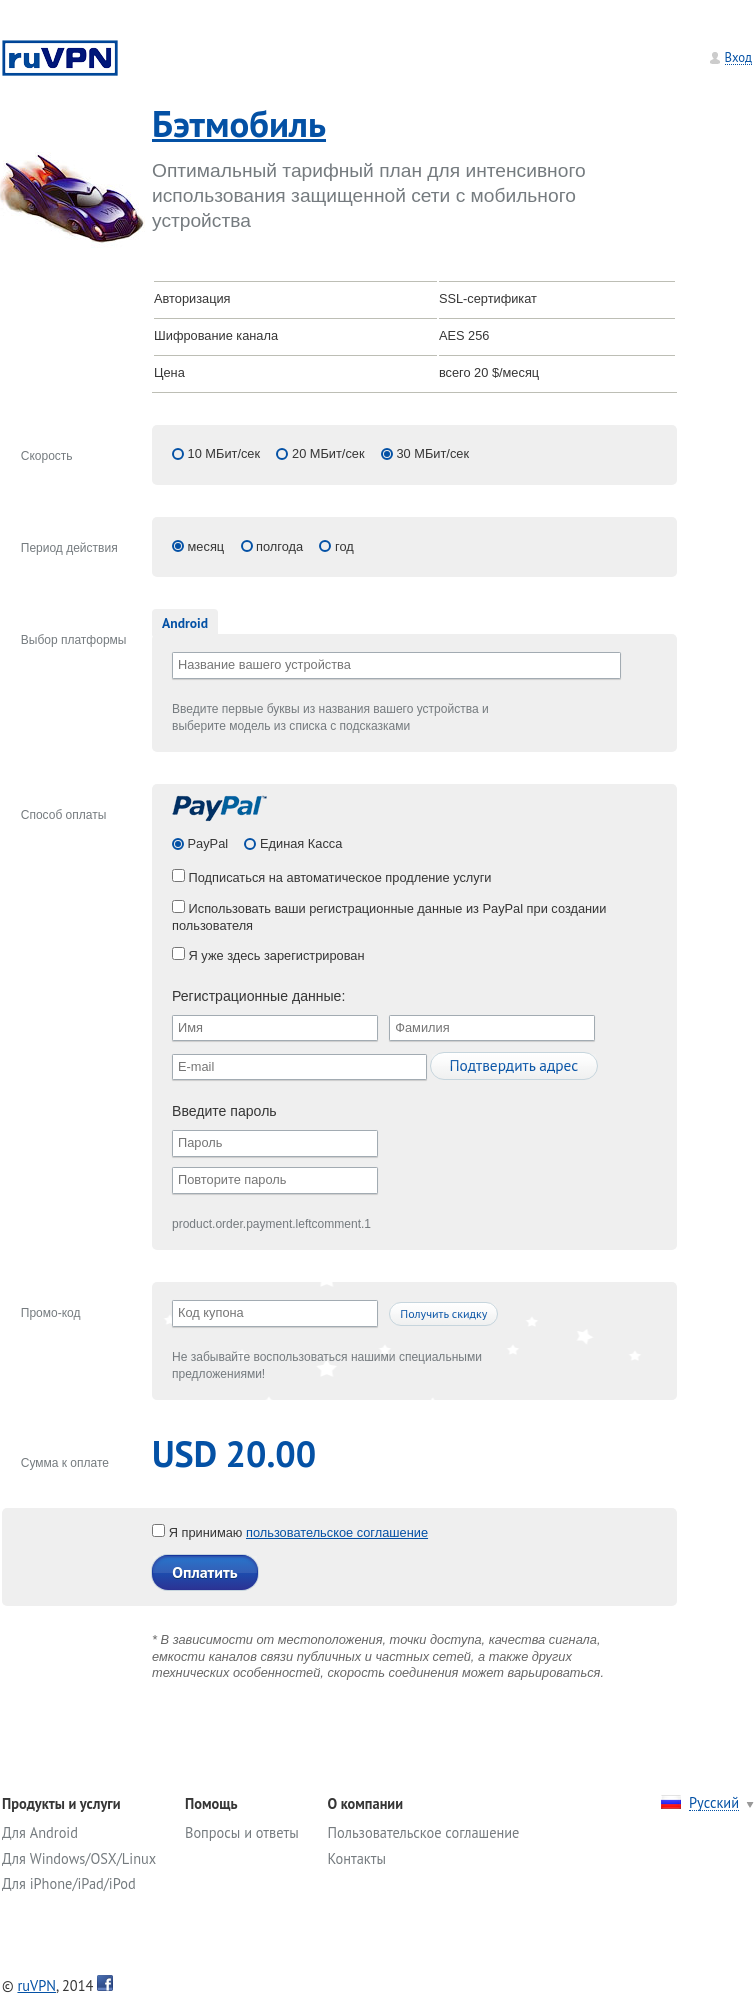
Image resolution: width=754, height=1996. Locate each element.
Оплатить (204, 1572)
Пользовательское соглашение (424, 1832)
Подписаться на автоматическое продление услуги (332, 877)
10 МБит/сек (224, 453)
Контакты (357, 1858)
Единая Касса (299, 843)
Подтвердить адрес (513, 1065)
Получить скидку (443, 1313)
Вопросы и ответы (242, 1832)
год (344, 546)
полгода (279, 546)
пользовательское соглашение (337, 1532)
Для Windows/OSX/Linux (79, 1858)
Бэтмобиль (239, 123)
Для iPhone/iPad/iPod (69, 1883)
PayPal (206, 843)
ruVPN (36, 1985)
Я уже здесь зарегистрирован (268, 955)
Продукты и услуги (61, 1803)
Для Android (40, 1832)
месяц (206, 546)
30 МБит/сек (432, 453)
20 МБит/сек (328, 453)
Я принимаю (199, 1532)
